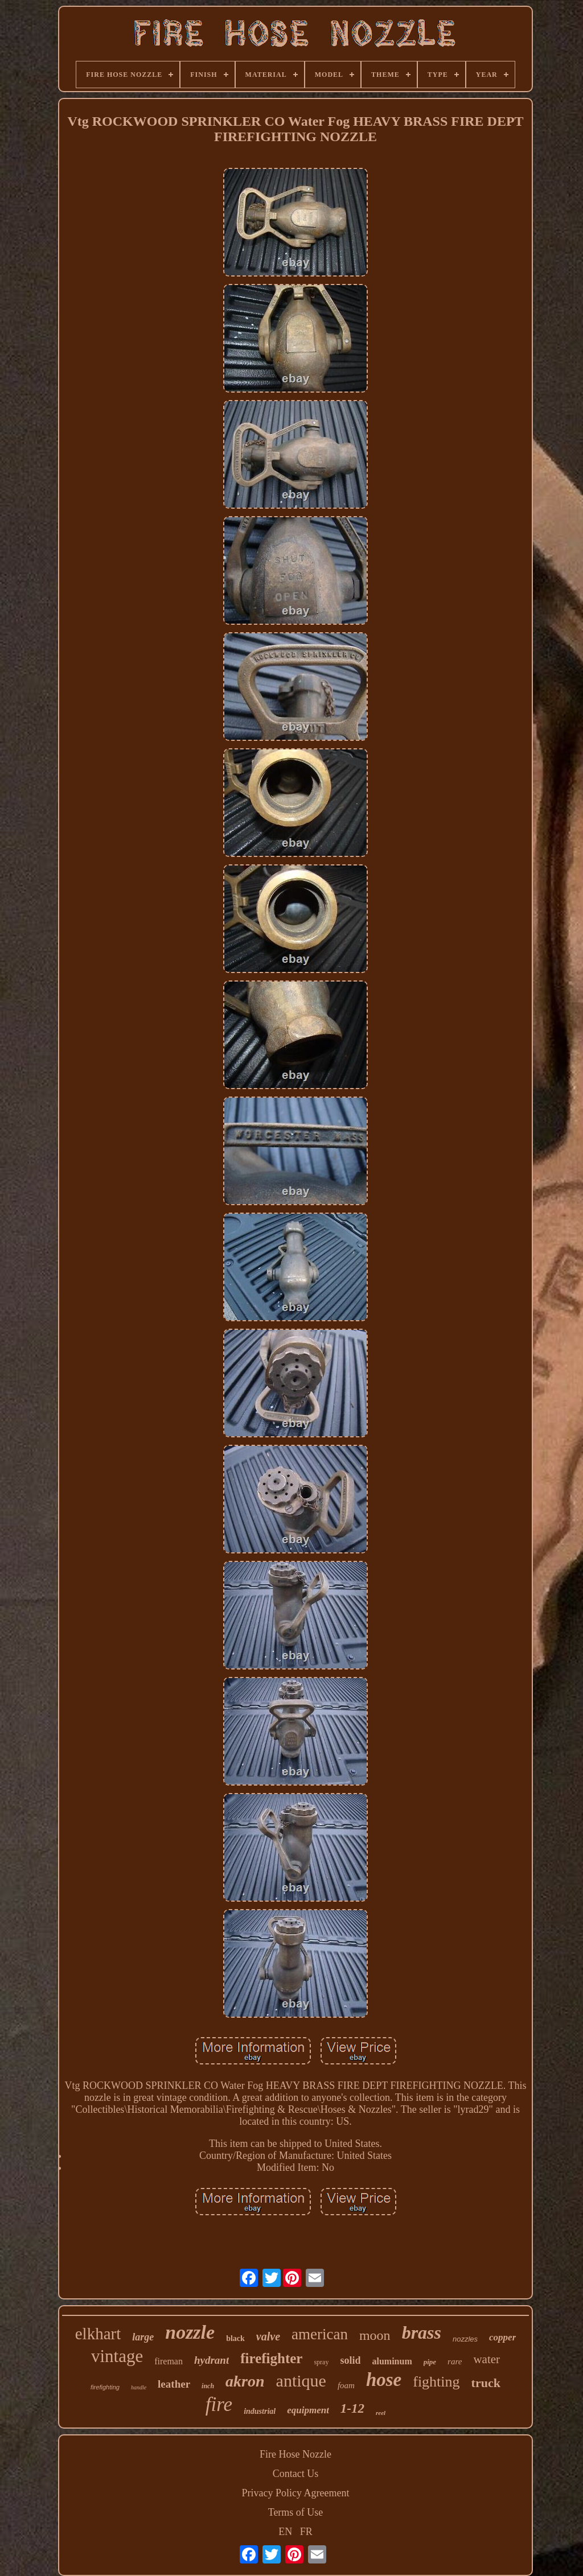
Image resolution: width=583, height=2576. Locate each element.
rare (454, 2361)
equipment (308, 2410)
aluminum (392, 2361)
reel (380, 2412)
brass (421, 2332)
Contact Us (296, 2473)
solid (350, 2360)
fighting (436, 2381)
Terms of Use (295, 2512)
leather (174, 2384)
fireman (168, 2361)
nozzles (465, 2339)
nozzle (190, 2332)
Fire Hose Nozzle (295, 2454)
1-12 (352, 2408)
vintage (117, 2356)
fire (219, 2404)
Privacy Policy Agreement (296, 2493)
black (235, 2338)
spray (321, 2362)
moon (375, 2335)
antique (301, 2380)
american (320, 2334)
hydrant (211, 2360)
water (486, 2359)
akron (244, 2381)
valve (268, 2336)
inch (208, 2386)
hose (383, 2379)
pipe (430, 2361)
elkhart (98, 2333)
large (143, 2337)
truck (485, 2383)
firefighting (105, 2387)
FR (306, 2531)
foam (346, 2385)
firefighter (271, 2358)
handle (138, 2387)
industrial (260, 2411)
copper (502, 2337)
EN (285, 2531)
